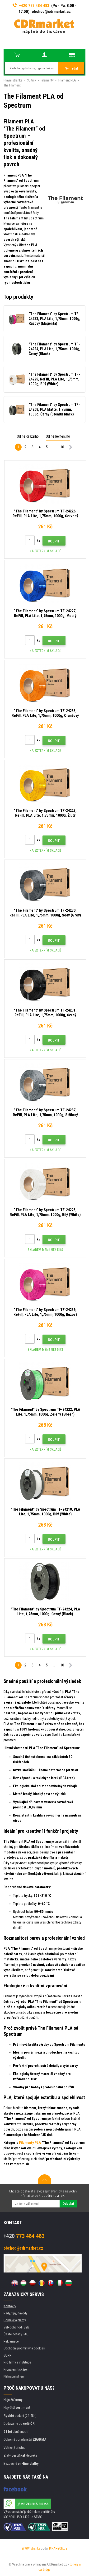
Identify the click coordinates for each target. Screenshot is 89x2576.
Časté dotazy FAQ (16, 2334)
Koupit (54, 541)
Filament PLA (67, 80)
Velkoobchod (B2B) (17, 2327)
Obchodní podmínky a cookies (24, 2348)
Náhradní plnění (14, 2376)
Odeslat (68, 2203)
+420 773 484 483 (31, 5)
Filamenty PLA (30, 2143)
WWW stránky (31, 2548)
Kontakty (10, 2306)
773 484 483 (24, 2236)
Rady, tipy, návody (15, 2313)
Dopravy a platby (15, 2320)
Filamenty (47, 80)
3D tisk (31, 80)
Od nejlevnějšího (58, 436)
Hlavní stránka (13, 80)
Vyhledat (71, 68)
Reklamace (11, 2341)
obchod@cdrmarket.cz (51, 11)
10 (62, 447)
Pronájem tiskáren (16, 2369)
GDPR (7, 2355)
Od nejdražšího (28, 436)
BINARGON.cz (58, 2548)
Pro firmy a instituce (17, 2362)
